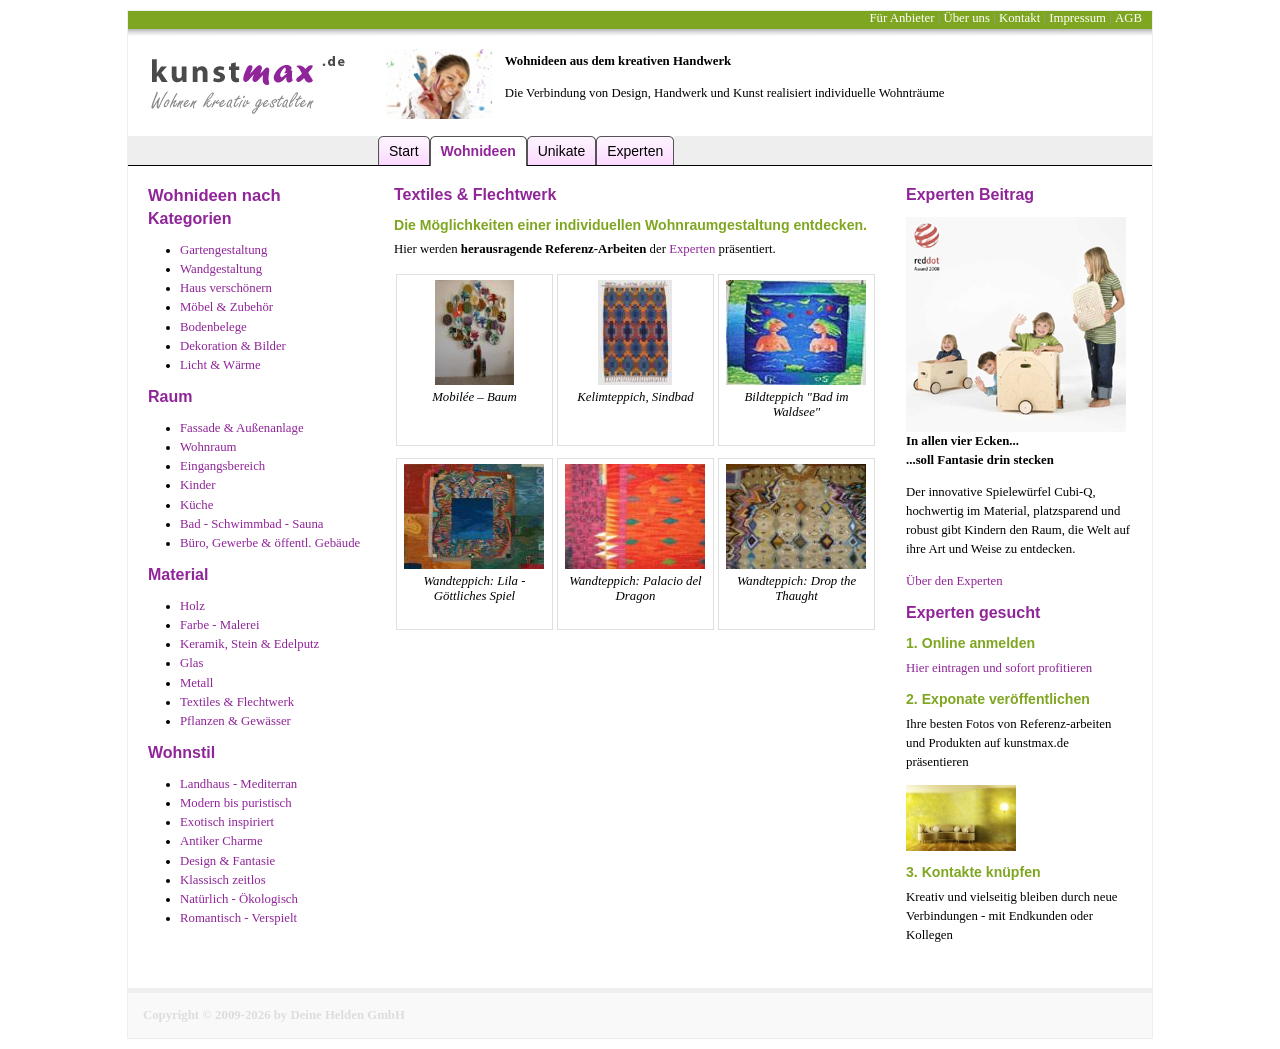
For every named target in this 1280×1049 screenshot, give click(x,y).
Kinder (198, 485)
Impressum (1077, 18)
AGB (1128, 18)
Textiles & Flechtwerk (237, 702)
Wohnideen (478, 151)
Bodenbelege (213, 327)
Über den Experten (954, 581)
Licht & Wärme (220, 365)
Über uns (966, 18)
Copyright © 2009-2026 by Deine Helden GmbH (274, 1015)
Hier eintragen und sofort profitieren (999, 668)
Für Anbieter (901, 18)
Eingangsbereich (222, 466)
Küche (196, 505)
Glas (191, 663)
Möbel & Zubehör (226, 307)
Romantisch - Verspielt (238, 918)
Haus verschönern (226, 288)
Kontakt (1019, 18)
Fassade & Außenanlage (242, 428)
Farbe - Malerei (220, 625)
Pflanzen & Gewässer (235, 721)
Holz (192, 606)
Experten (635, 151)
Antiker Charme (221, 841)
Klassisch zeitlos (223, 880)
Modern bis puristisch (236, 803)
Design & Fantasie (227, 861)
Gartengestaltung (223, 250)
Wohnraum (208, 447)
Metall (196, 683)
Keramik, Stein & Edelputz (249, 644)
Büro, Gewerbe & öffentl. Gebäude (270, 543)
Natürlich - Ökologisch (239, 899)
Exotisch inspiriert (227, 822)
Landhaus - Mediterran (238, 784)
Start (404, 151)
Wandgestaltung (221, 269)
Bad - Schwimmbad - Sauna (252, 524)
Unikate (561, 151)
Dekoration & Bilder (233, 346)
